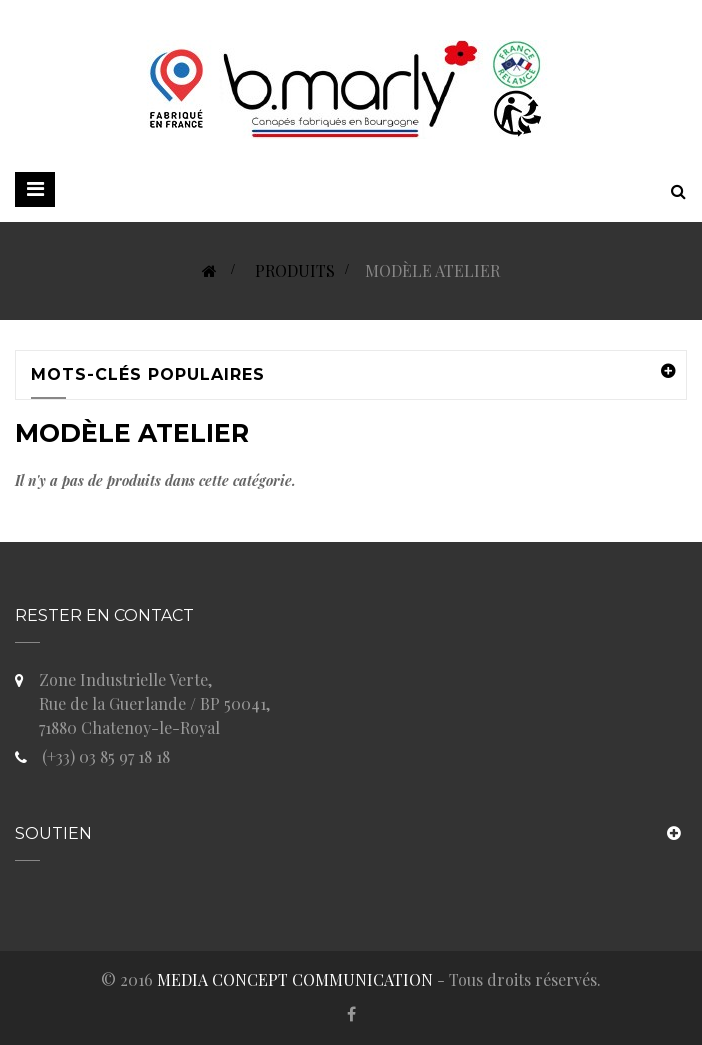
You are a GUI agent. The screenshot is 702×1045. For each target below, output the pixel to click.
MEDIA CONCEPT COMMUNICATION (295, 979)
